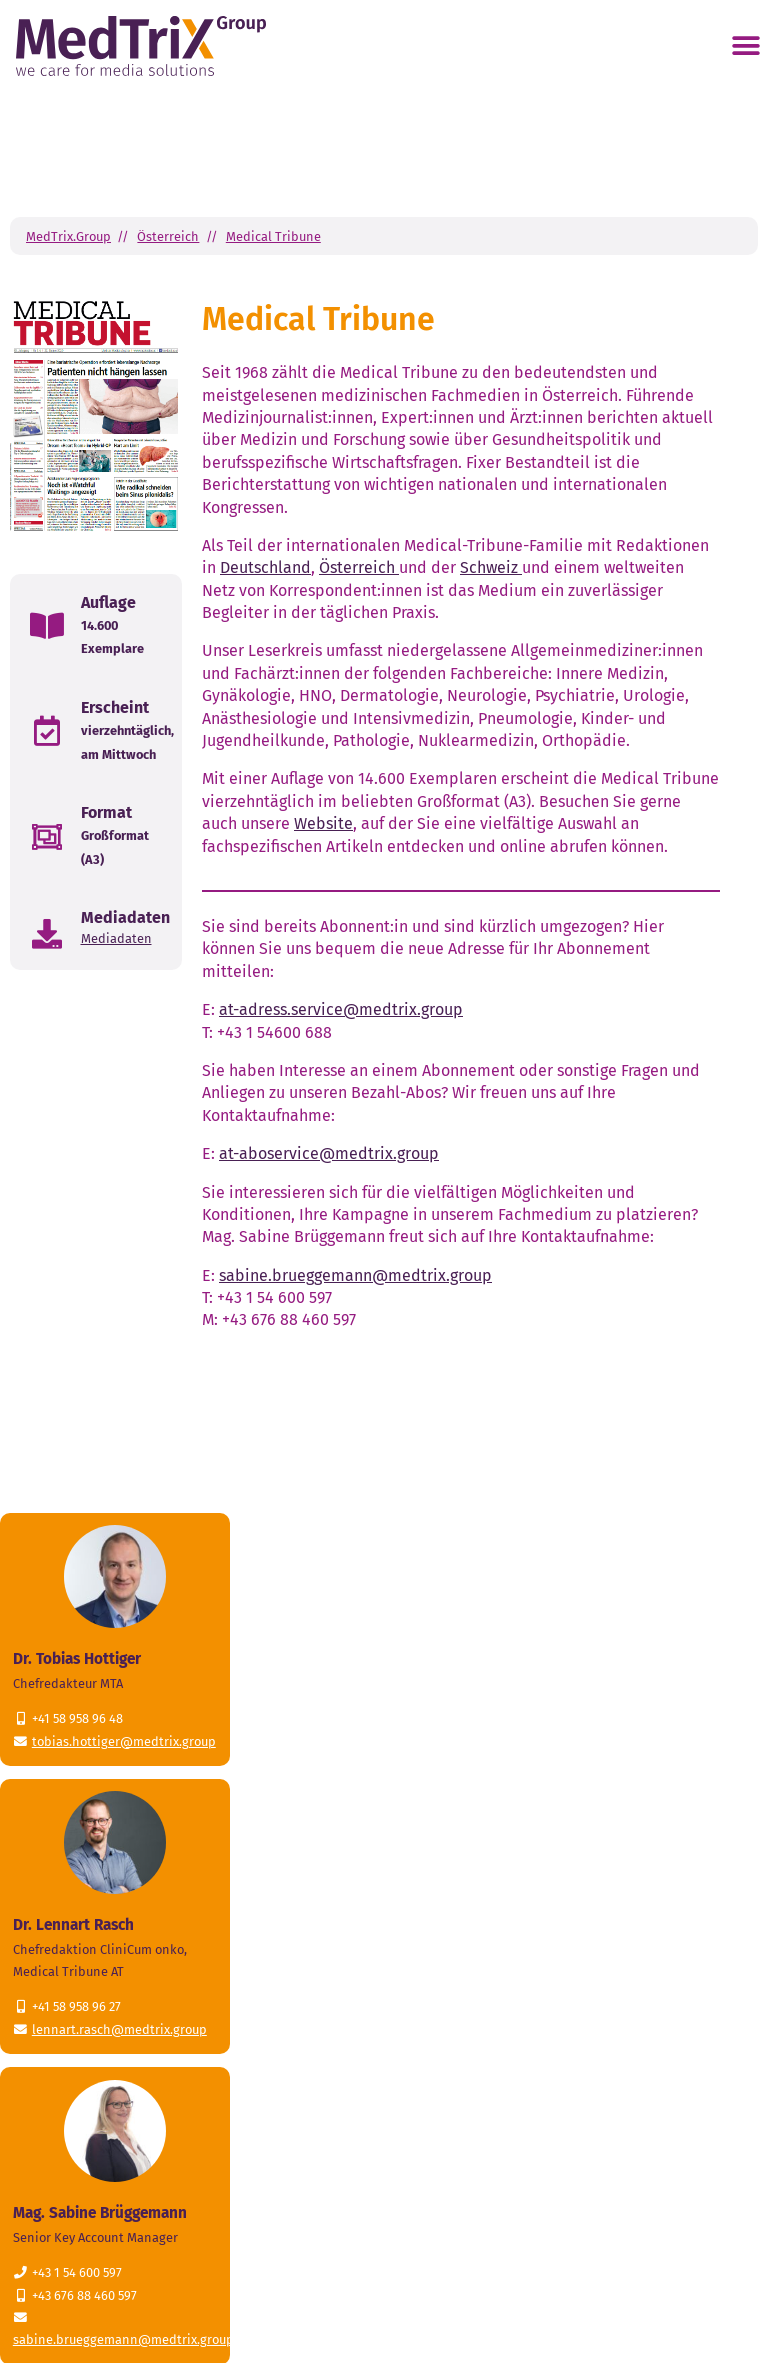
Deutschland (265, 567)
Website (323, 823)
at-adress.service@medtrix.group (341, 1009)
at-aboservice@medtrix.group (329, 1153)
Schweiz (491, 567)
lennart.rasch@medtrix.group (119, 2029)
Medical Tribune (273, 236)
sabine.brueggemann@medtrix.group (355, 1275)
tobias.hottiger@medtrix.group (124, 1741)
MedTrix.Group (68, 236)
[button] (745, 46)
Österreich (168, 236)
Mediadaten (116, 938)
